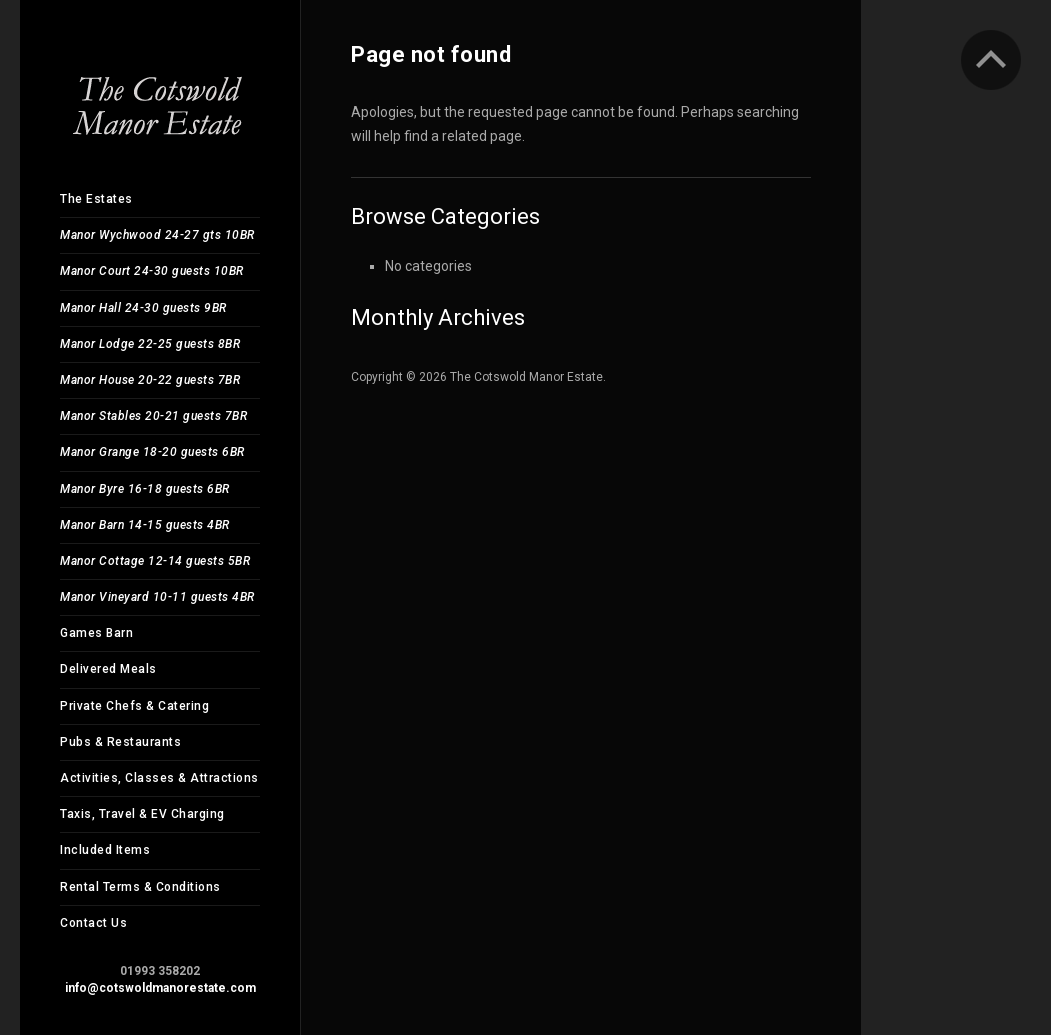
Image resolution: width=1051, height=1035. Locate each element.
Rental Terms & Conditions (140, 887)
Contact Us (93, 923)
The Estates (96, 199)
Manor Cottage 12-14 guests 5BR (155, 561)
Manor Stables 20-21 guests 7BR (153, 416)
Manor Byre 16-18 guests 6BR (145, 489)
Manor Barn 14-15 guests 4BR (145, 525)
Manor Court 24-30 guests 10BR (152, 271)
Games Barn (96, 633)
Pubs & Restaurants (120, 742)
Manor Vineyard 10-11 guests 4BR (157, 597)
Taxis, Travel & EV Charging (142, 814)
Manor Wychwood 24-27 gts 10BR (157, 235)
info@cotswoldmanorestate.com (160, 988)
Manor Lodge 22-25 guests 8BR (150, 344)
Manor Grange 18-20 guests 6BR (152, 452)
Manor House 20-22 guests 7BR (150, 380)
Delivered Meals (108, 669)
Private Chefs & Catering (134, 706)
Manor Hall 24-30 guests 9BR (143, 308)
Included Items (105, 850)
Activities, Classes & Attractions (159, 778)
